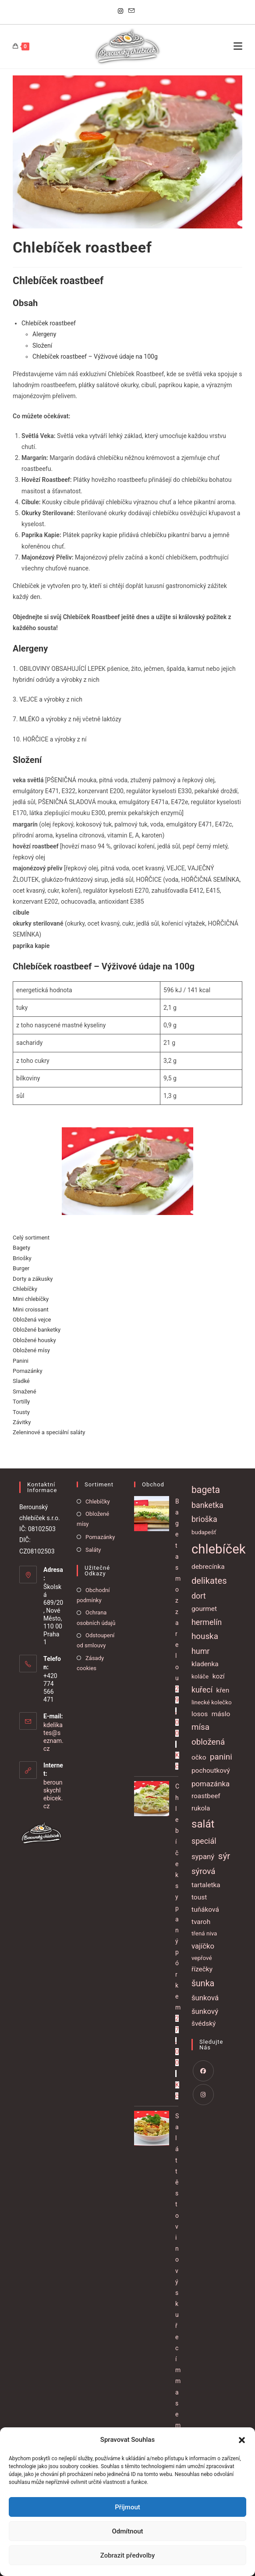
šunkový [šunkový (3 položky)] (204, 2011)
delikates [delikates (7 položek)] (209, 1580)
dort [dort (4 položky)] (198, 1595)
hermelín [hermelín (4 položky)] (206, 1622)
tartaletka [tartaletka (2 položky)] (205, 1885)
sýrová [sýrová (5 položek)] (203, 1871)
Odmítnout (127, 2531)
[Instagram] (122, 11)
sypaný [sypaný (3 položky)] (202, 1856)
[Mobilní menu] (238, 46)
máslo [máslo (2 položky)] (221, 1714)
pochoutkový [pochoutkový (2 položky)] (210, 1770)
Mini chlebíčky (31, 1299)
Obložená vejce (32, 1319)
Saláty (93, 1549)
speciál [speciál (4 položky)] (203, 1841)
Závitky (22, 1422)
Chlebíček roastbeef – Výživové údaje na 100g (95, 356)
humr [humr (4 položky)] (200, 1651)
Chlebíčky (25, 1289)
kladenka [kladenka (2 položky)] (205, 1664)
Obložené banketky (36, 1329)
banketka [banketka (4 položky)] (207, 1505)
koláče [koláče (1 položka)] (200, 1676)
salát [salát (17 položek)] (203, 1824)
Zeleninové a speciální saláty (49, 1432)
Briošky (22, 1258)
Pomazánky (27, 1371)
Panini (20, 1360)
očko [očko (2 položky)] (198, 1757)
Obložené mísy (31, 1350)
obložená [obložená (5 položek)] (208, 1742)
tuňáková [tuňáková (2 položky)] (205, 1909)
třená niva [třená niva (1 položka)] (204, 1933)
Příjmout (127, 2507)
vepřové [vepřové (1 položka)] (201, 1958)
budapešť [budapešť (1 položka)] (203, 1532)
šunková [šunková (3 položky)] (205, 1997)
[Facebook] (203, 2070)
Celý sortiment (31, 1237)
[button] (241, 2440)
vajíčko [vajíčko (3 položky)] (202, 1946)
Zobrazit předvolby (127, 2555)
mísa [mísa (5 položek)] (200, 1727)
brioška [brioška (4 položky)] (204, 1519)
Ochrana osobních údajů (96, 1617)
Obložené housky (34, 1340)
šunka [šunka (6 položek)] (202, 1983)
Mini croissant (31, 1309)
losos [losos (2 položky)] (199, 1714)
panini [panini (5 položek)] (221, 1757)
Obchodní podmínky (93, 1595)
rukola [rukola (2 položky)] (200, 1808)
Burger (21, 1268)
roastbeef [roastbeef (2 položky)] (205, 1796)
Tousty (21, 1412)
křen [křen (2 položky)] (223, 1690)
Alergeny (44, 334)
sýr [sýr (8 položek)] (224, 1856)
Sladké (21, 1381)
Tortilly (21, 1401)
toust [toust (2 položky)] (199, 1897)
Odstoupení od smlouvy (95, 1640)
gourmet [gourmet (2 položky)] (204, 1609)
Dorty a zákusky (33, 1279)
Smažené (24, 1391)
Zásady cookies (90, 1663)
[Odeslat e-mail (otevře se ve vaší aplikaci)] (131, 11)
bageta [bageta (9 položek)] (205, 1489)
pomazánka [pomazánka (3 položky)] (210, 1783)
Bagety (21, 1247)
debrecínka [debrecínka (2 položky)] (208, 1567)
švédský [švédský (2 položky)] (203, 2023)
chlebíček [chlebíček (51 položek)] (218, 1549)
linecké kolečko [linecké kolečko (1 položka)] (211, 1702)
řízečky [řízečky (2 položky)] (201, 1969)
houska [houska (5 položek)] (204, 1636)
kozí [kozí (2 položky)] (218, 1676)
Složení (42, 345)
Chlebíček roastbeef (48, 323)
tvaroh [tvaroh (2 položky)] (200, 1922)
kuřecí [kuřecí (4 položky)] (201, 1689)
